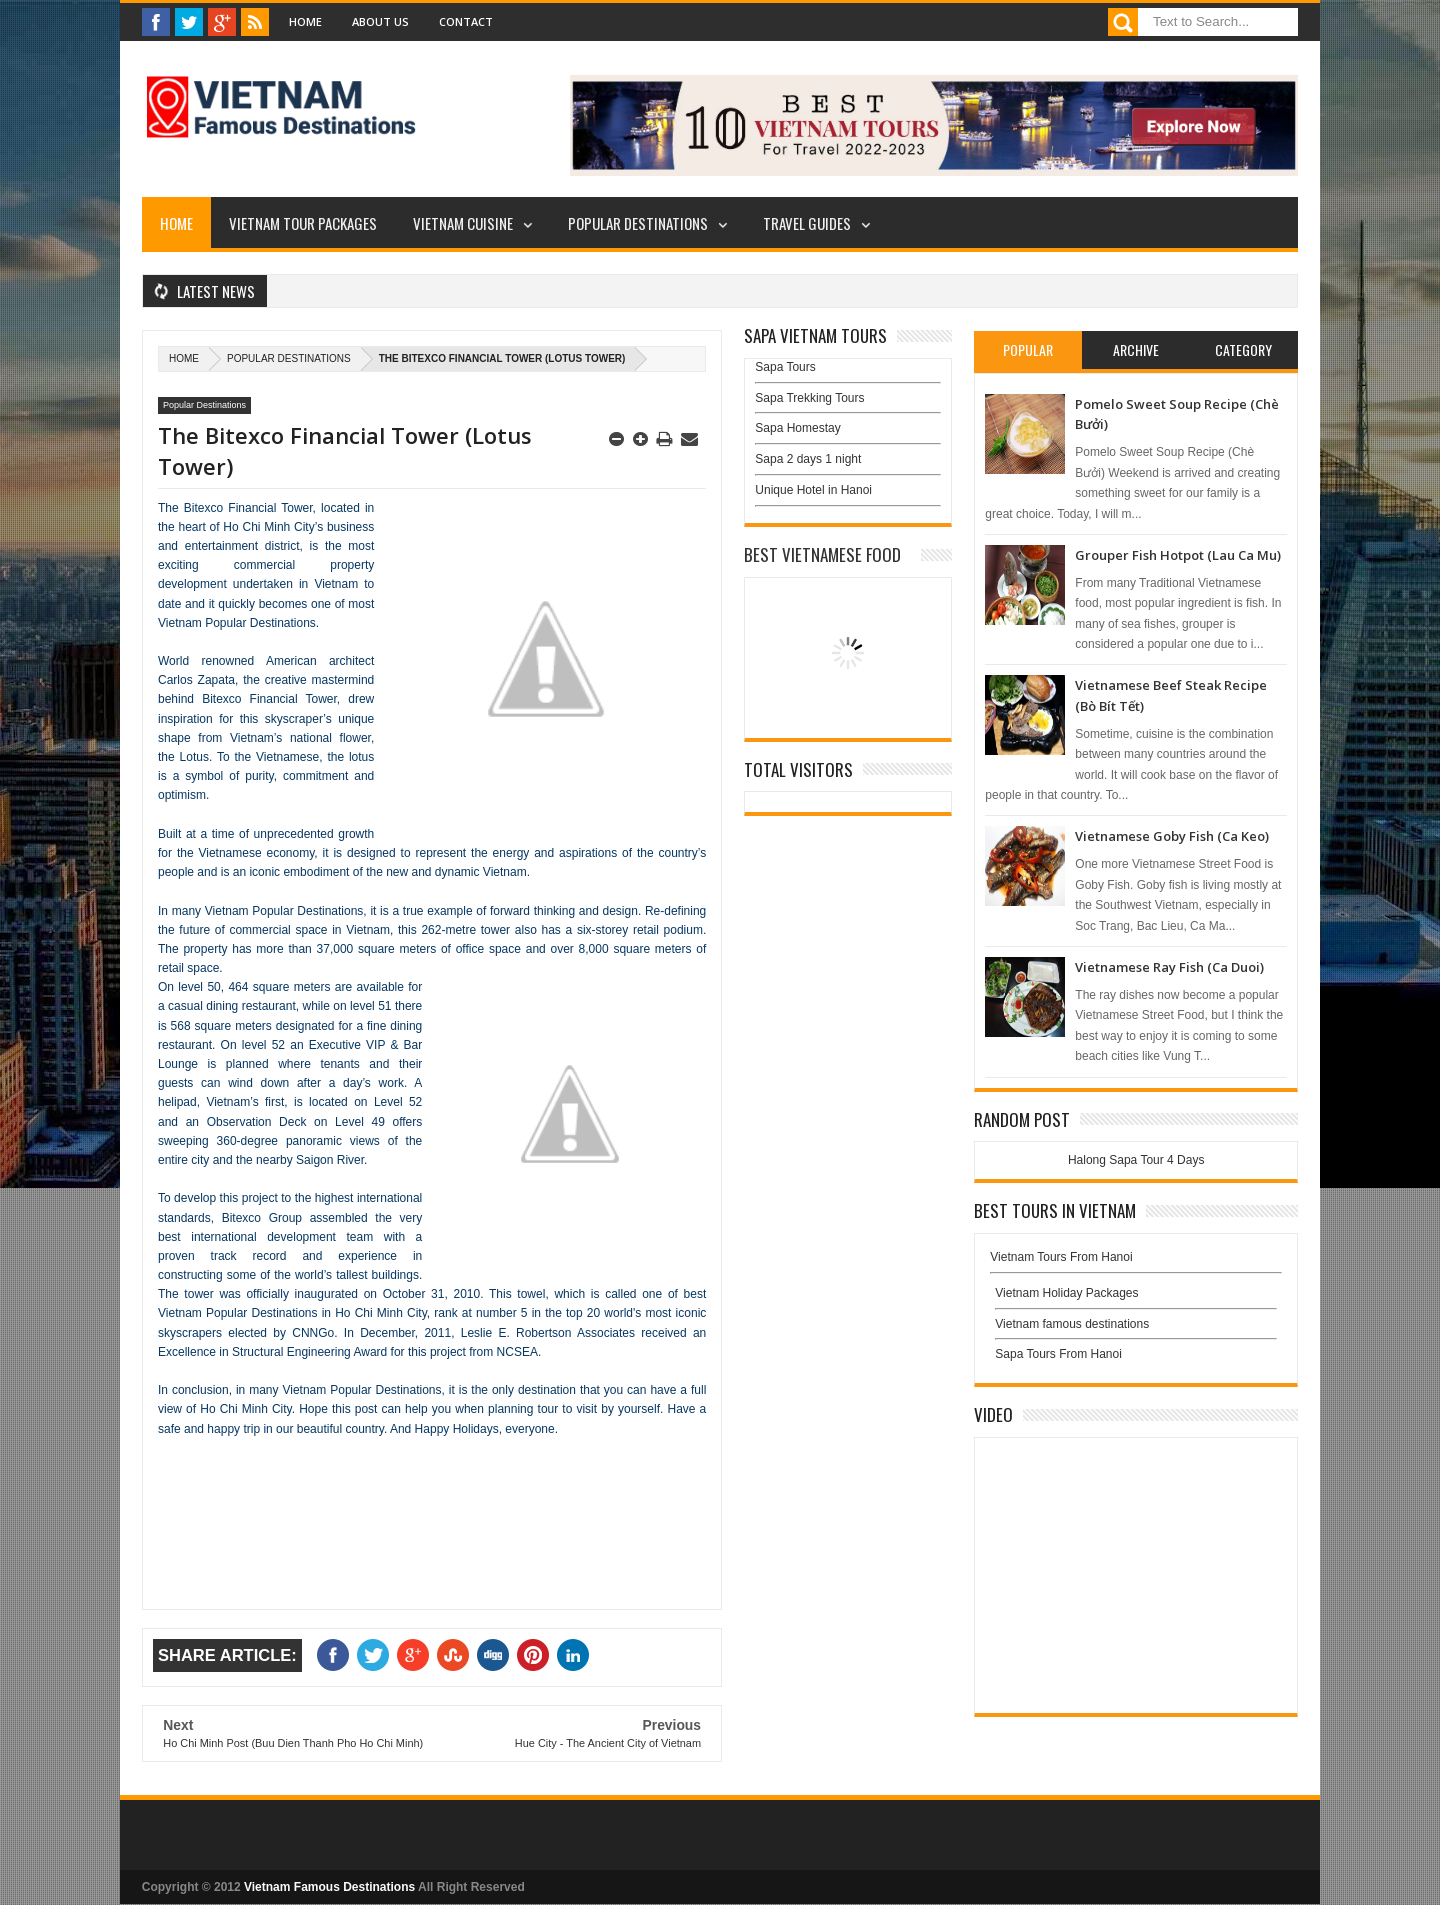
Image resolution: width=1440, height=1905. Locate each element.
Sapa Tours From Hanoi (1058, 1354)
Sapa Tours (785, 367)
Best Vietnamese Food (822, 554)
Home (305, 21)
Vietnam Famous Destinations (329, 1887)
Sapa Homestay (797, 428)
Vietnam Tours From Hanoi (1061, 1257)
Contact (466, 21)
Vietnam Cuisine (463, 223)
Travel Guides (807, 223)
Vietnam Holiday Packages (1136, 1298)
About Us (380, 21)
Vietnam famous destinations (1072, 1324)
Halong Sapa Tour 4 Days (1136, 1160)
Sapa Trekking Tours (809, 398)
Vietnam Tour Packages (303, 223)
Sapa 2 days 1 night (808, 459)
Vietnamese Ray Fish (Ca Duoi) (1169, 967)
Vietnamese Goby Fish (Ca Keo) (1172, 836)
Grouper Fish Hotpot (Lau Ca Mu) (1178, 555)
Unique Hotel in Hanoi (813, 490)
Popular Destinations (638, 223)
